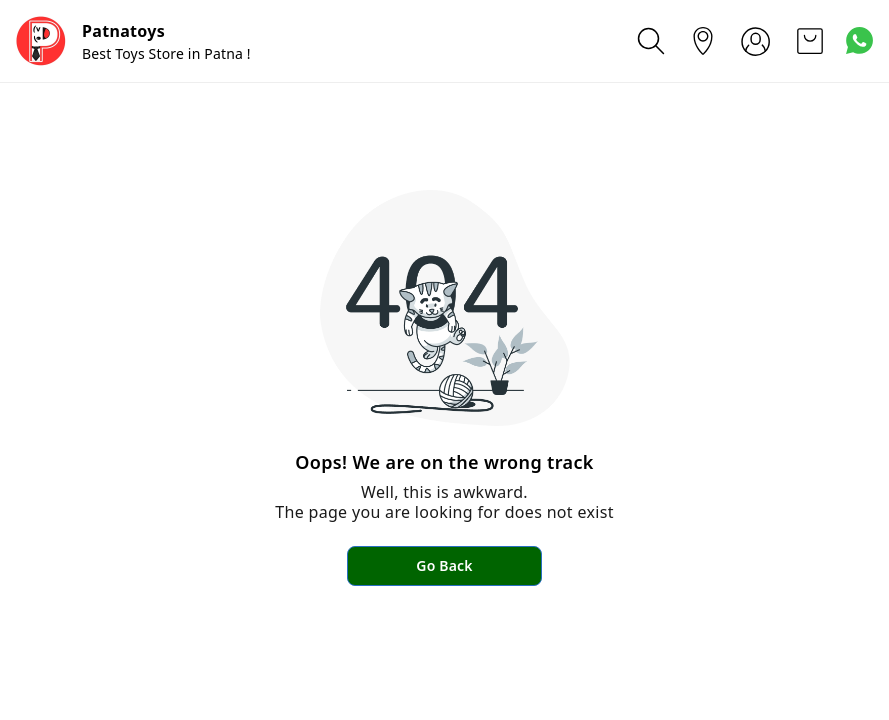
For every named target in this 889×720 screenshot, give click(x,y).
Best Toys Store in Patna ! (166, 53)
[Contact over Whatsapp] (859, 40)
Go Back (444, 565)
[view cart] (810, 41)
